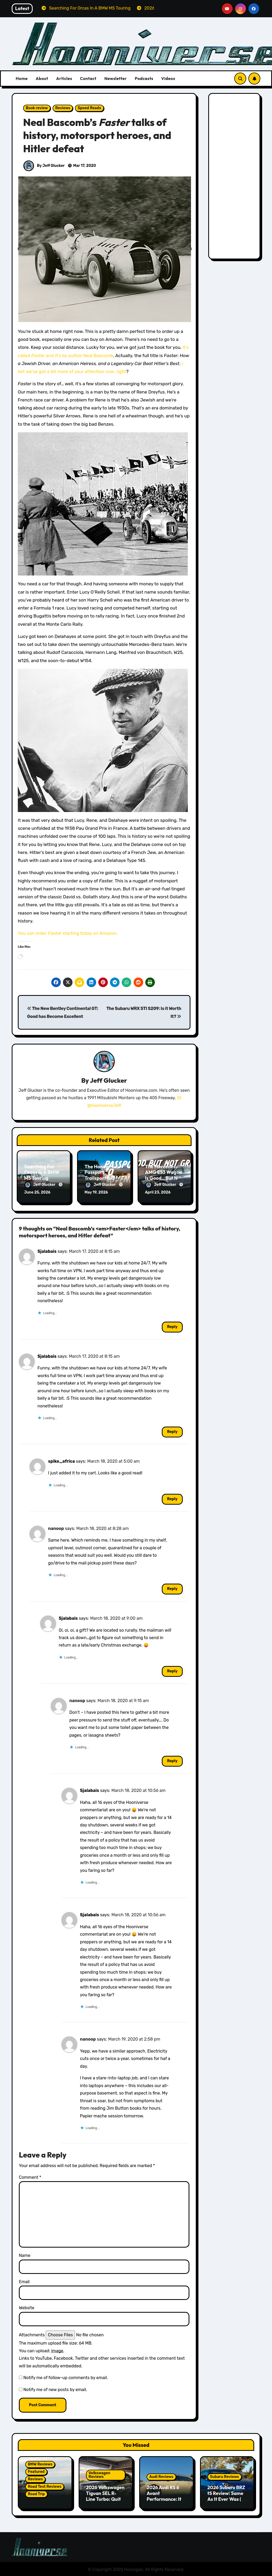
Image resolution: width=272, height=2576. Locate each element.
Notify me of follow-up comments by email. (65, 2376)
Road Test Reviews (44, 2486)
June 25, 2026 (37, 1192)
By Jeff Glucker (44, 165)
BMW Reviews (40, 2463)
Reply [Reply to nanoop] (172, 1588)
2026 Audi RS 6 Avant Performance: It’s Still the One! (166, 2495)
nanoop (56, 1527)
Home (22, 78)
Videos (168, 78)
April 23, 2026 (158, 1192)
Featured (36, 2471)
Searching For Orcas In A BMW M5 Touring (42, 1172)
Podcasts (144, 78)
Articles (64, 78)
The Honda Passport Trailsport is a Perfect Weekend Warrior (103, 1178)
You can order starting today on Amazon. (68, 933)
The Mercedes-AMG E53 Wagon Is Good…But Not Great (163, 1175)
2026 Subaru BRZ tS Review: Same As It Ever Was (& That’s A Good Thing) (226, 2498)
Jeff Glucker (108, 1080)
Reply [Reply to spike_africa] (172, 1498)
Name (24, 2254)
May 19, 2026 (96, 1192)
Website (26, 2307)
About (42, 78)
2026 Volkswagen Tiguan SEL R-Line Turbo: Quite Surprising (105, 2495)
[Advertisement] (235, 177)
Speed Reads (89, 108)
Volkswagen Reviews (99, 2474)
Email (24, 2280)
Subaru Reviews (224, 2476)
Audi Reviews (161, 2476)
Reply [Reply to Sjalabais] (172, 1326)
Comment (30, 2176)
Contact (88, 78)
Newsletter (115, 78)
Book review (37, 108)
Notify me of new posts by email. (55, 2388)
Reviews (62, 108)
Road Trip (36, 2493)
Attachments (32, 2334)
